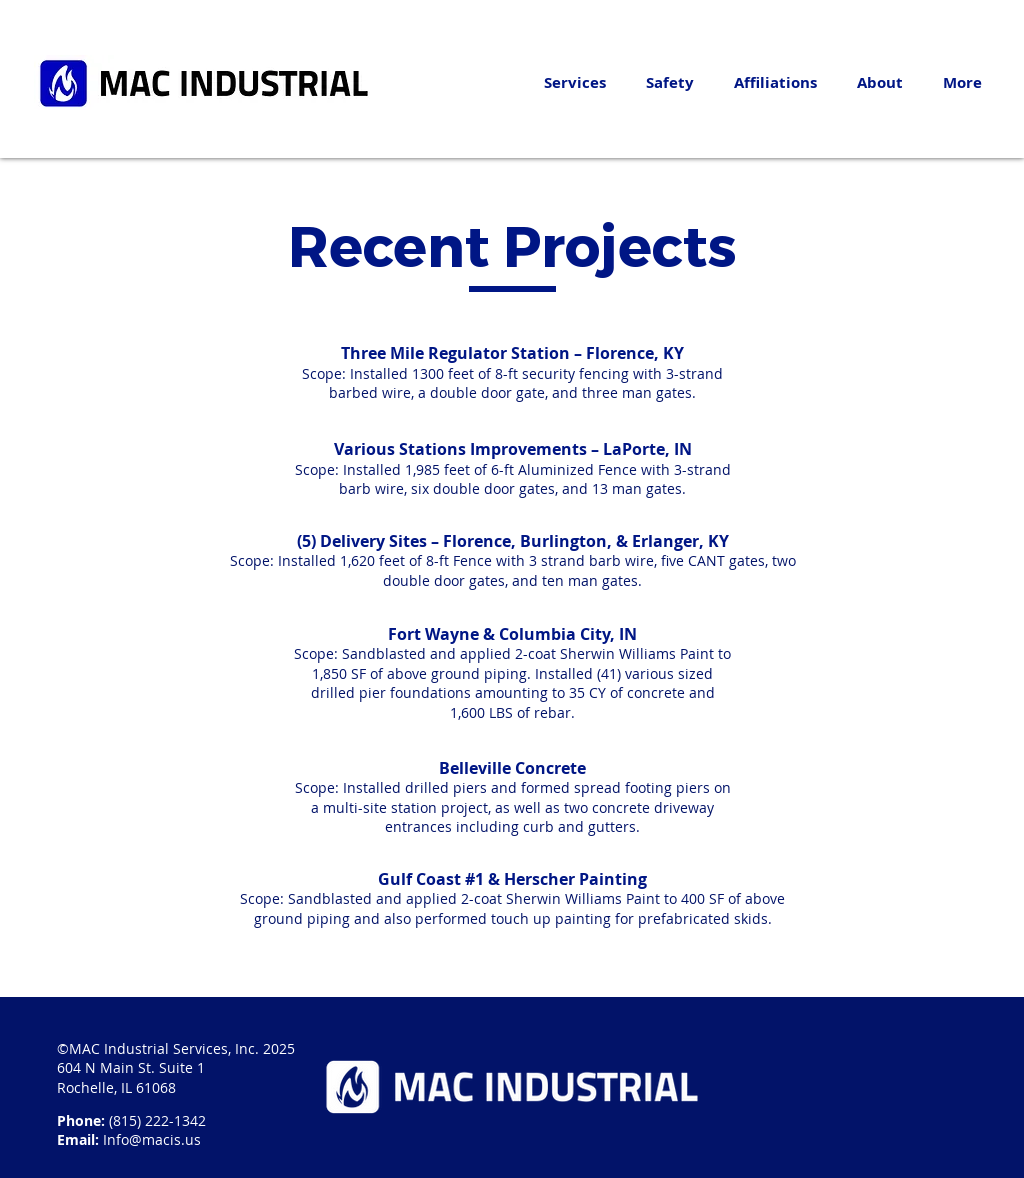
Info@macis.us (152, 1139)
